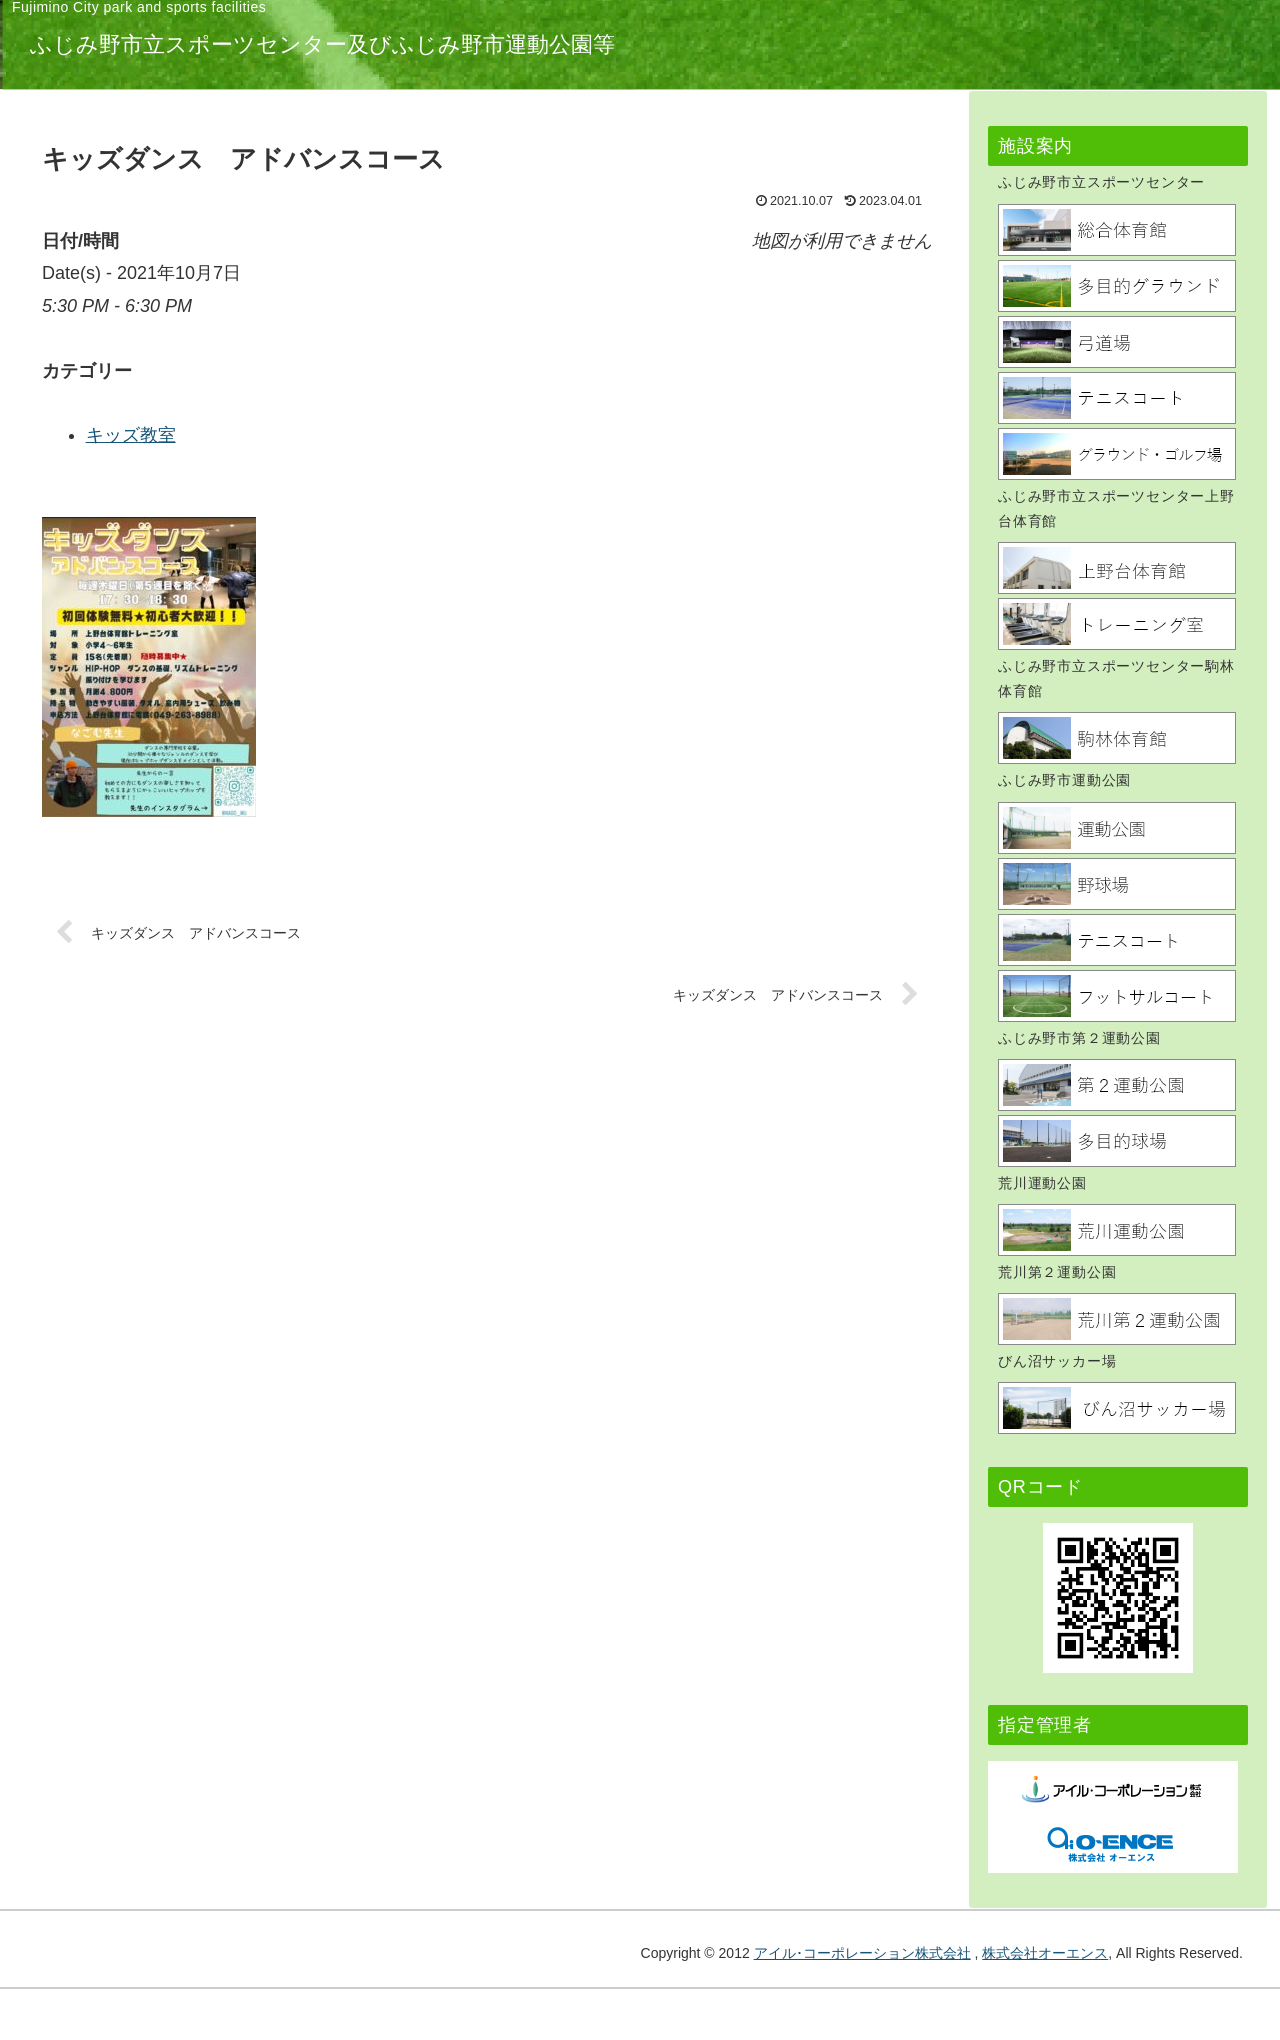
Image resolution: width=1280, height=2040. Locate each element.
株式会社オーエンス (1045, 1953)
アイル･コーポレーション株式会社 (862, 1953)
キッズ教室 (437, 435)
